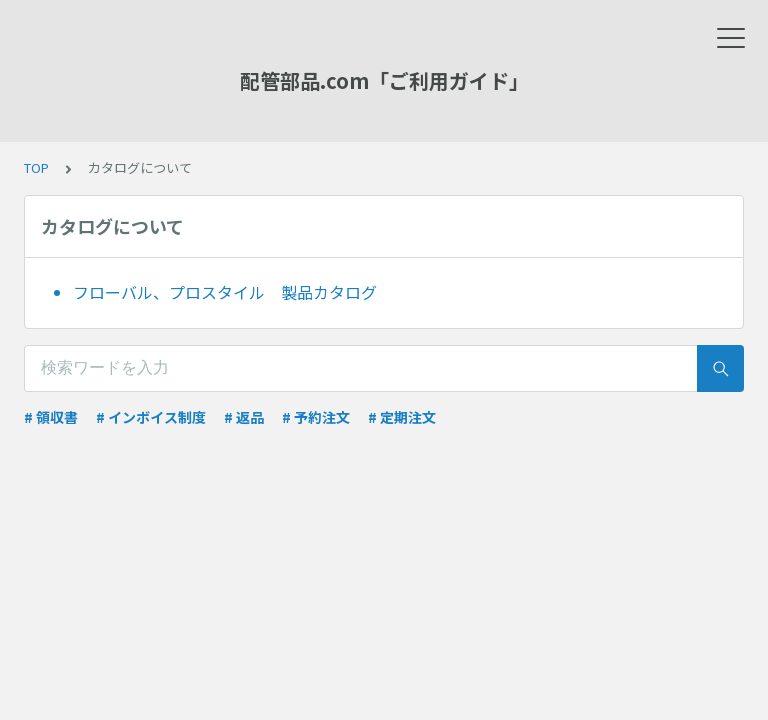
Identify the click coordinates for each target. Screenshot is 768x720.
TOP (36, 167)
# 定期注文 (402, 417)
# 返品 (244, 417)
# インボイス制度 (151, 417)
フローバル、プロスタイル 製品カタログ (225, 292)
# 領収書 (51, 417)
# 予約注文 (316, 417)
